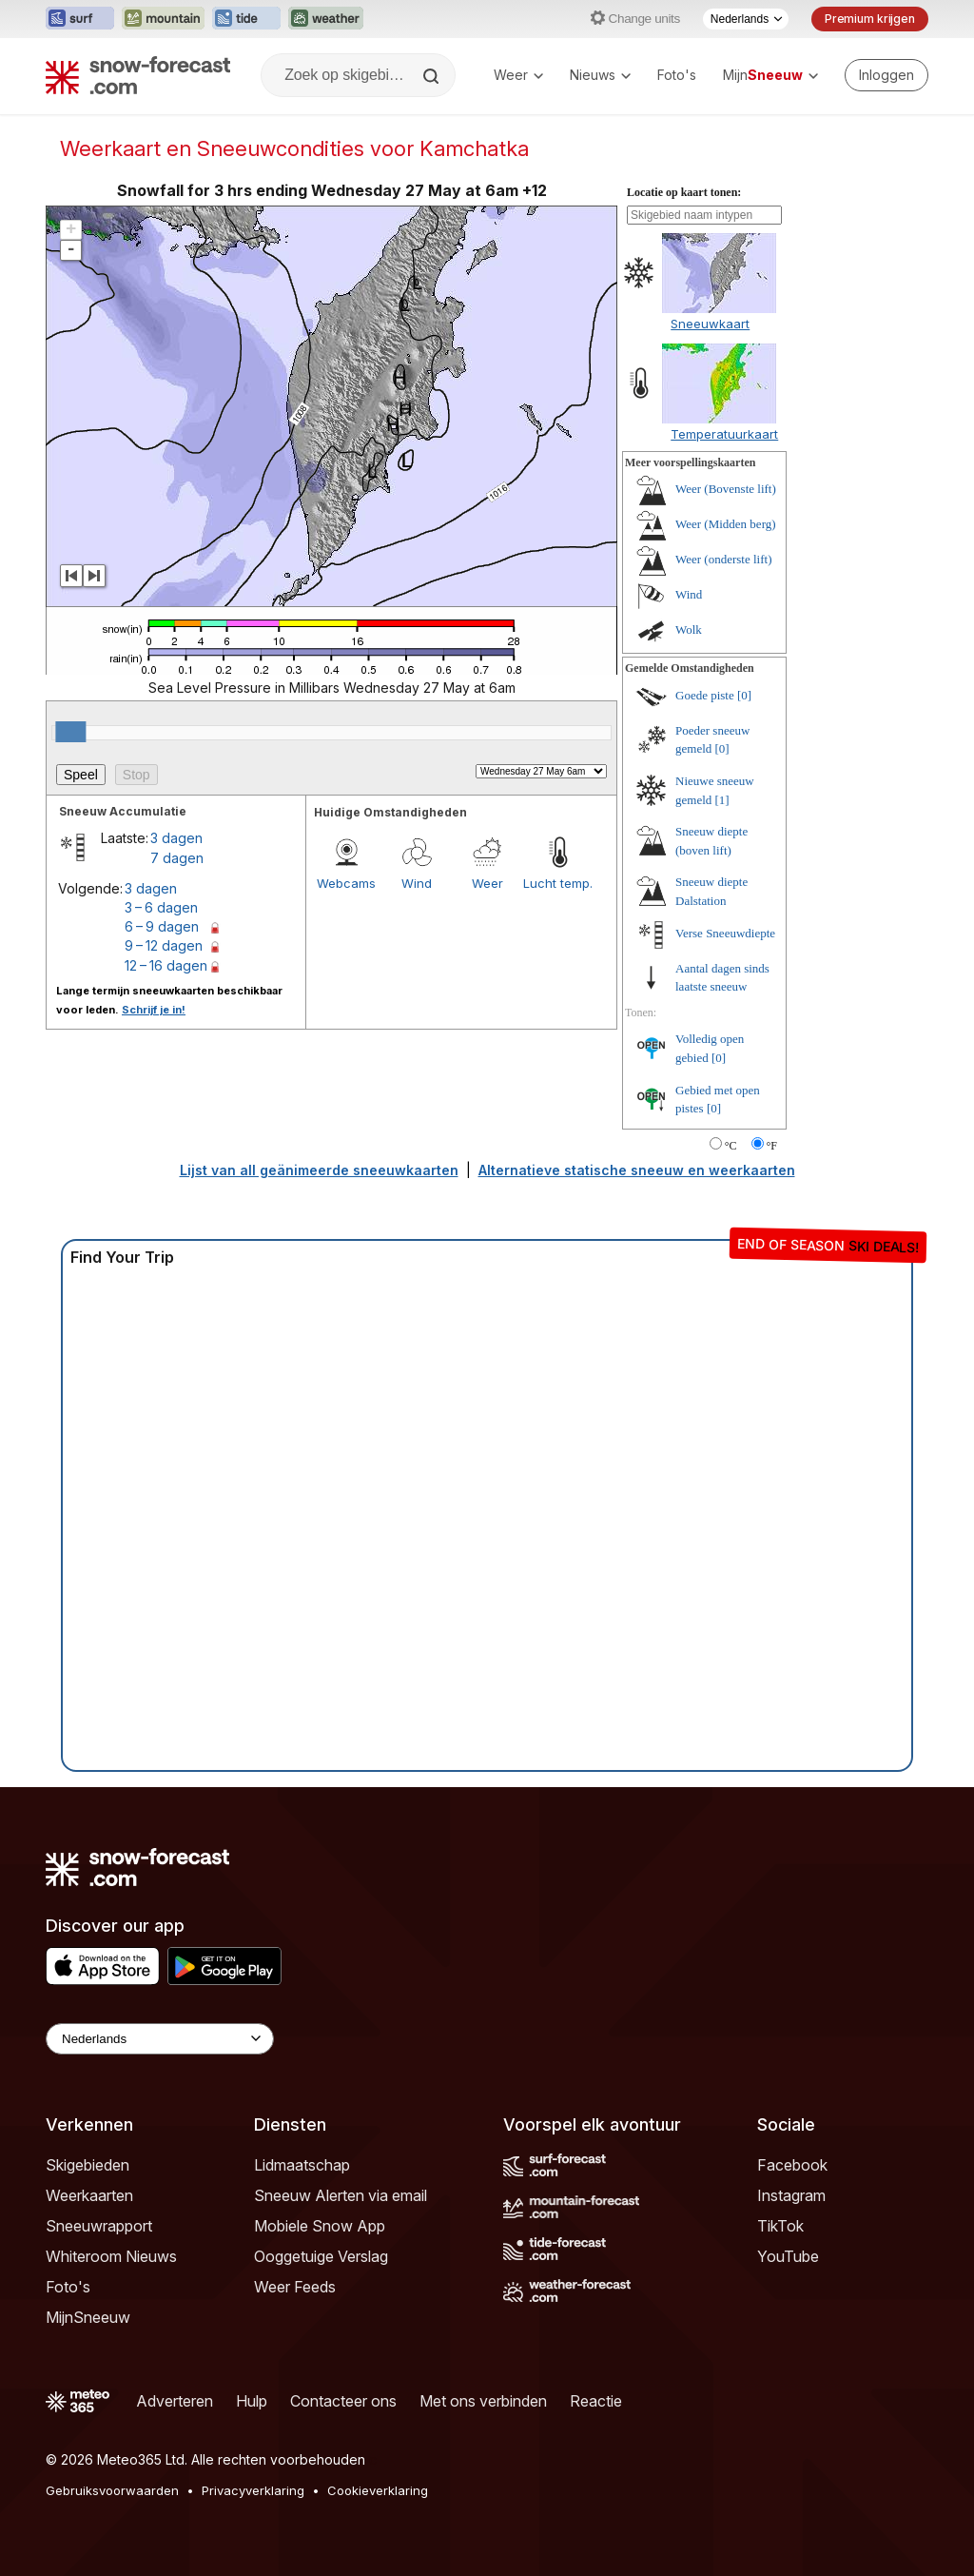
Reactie (596, 2400)
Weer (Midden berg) (725, 524)
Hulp (251, 2400)
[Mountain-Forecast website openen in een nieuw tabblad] (163, 19)
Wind (416, 883)
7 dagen (177, 858)
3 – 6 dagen (161, 907)
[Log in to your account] (886, 75)
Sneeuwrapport (99, 2225)
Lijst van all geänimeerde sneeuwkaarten (319, 1170)
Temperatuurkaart (724, 434)
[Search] (433, 76)
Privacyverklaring (253, 2490)
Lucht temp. (558, 883)
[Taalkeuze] (746, 19)
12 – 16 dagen (166, 965)
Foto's (676, 75)
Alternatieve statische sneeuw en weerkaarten (636, 1170)
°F (772, 1145)
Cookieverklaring (377, 2490)
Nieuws (600, 75)
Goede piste (704, 695)
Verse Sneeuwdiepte (725, 933)
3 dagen (176, 838)
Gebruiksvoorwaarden (112, 2490)
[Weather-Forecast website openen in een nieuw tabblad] (325, 19)
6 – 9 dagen (162, 926)
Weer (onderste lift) (723, 559)
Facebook (792, 2164)
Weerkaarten (89, 2195)
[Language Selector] (160, 2039)
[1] (722, 800)
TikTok (780, 2225)
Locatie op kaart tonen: (684, 192)
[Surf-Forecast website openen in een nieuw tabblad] (80, 19)
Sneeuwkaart (710, 323)
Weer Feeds (295, 2286)
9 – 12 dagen (164, 945)
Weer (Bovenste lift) (725, 489)
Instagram (791, 2195)
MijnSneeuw (88, 2317)
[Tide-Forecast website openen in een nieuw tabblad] (246, 19)
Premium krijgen (870, 18)
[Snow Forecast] (138, 75)
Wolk (688, 629)
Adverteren (174, 2400)
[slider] (70, 731)
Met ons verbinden (483, 2400)
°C (731, 1145)
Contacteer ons (343, 2400)
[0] (744, 695)
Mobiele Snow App (319, 2225)
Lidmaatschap (302, 2164)
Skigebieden (87, 2164)
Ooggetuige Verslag (321, 2256)
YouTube (788, 2256)
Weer (518, 75)
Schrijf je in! (153, 1009)
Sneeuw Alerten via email (340, 2195)
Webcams (346, 883)
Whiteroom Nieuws (111, 2256)
